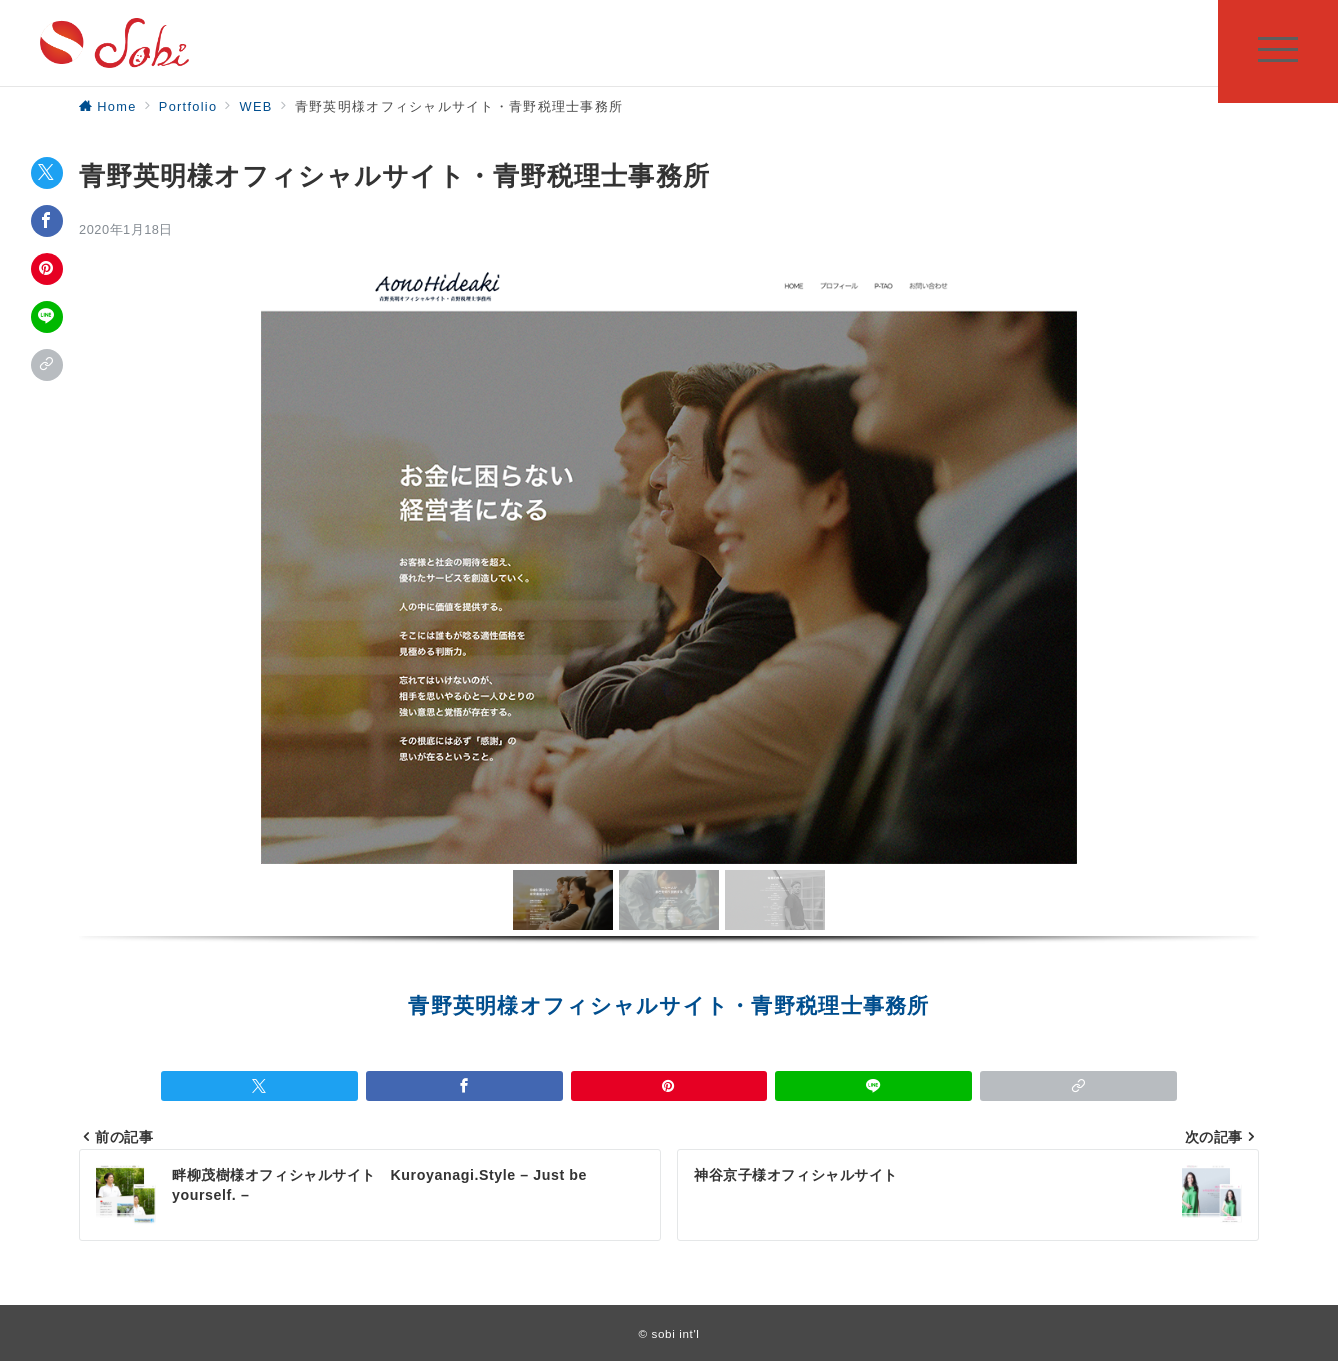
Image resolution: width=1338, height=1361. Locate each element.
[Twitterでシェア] (47, 173)
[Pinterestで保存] (47, 269)
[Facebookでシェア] (47, 221)
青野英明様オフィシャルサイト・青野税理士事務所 (668, 1006)
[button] (563, 900)
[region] (669, 626)
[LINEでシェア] (47, 317)
